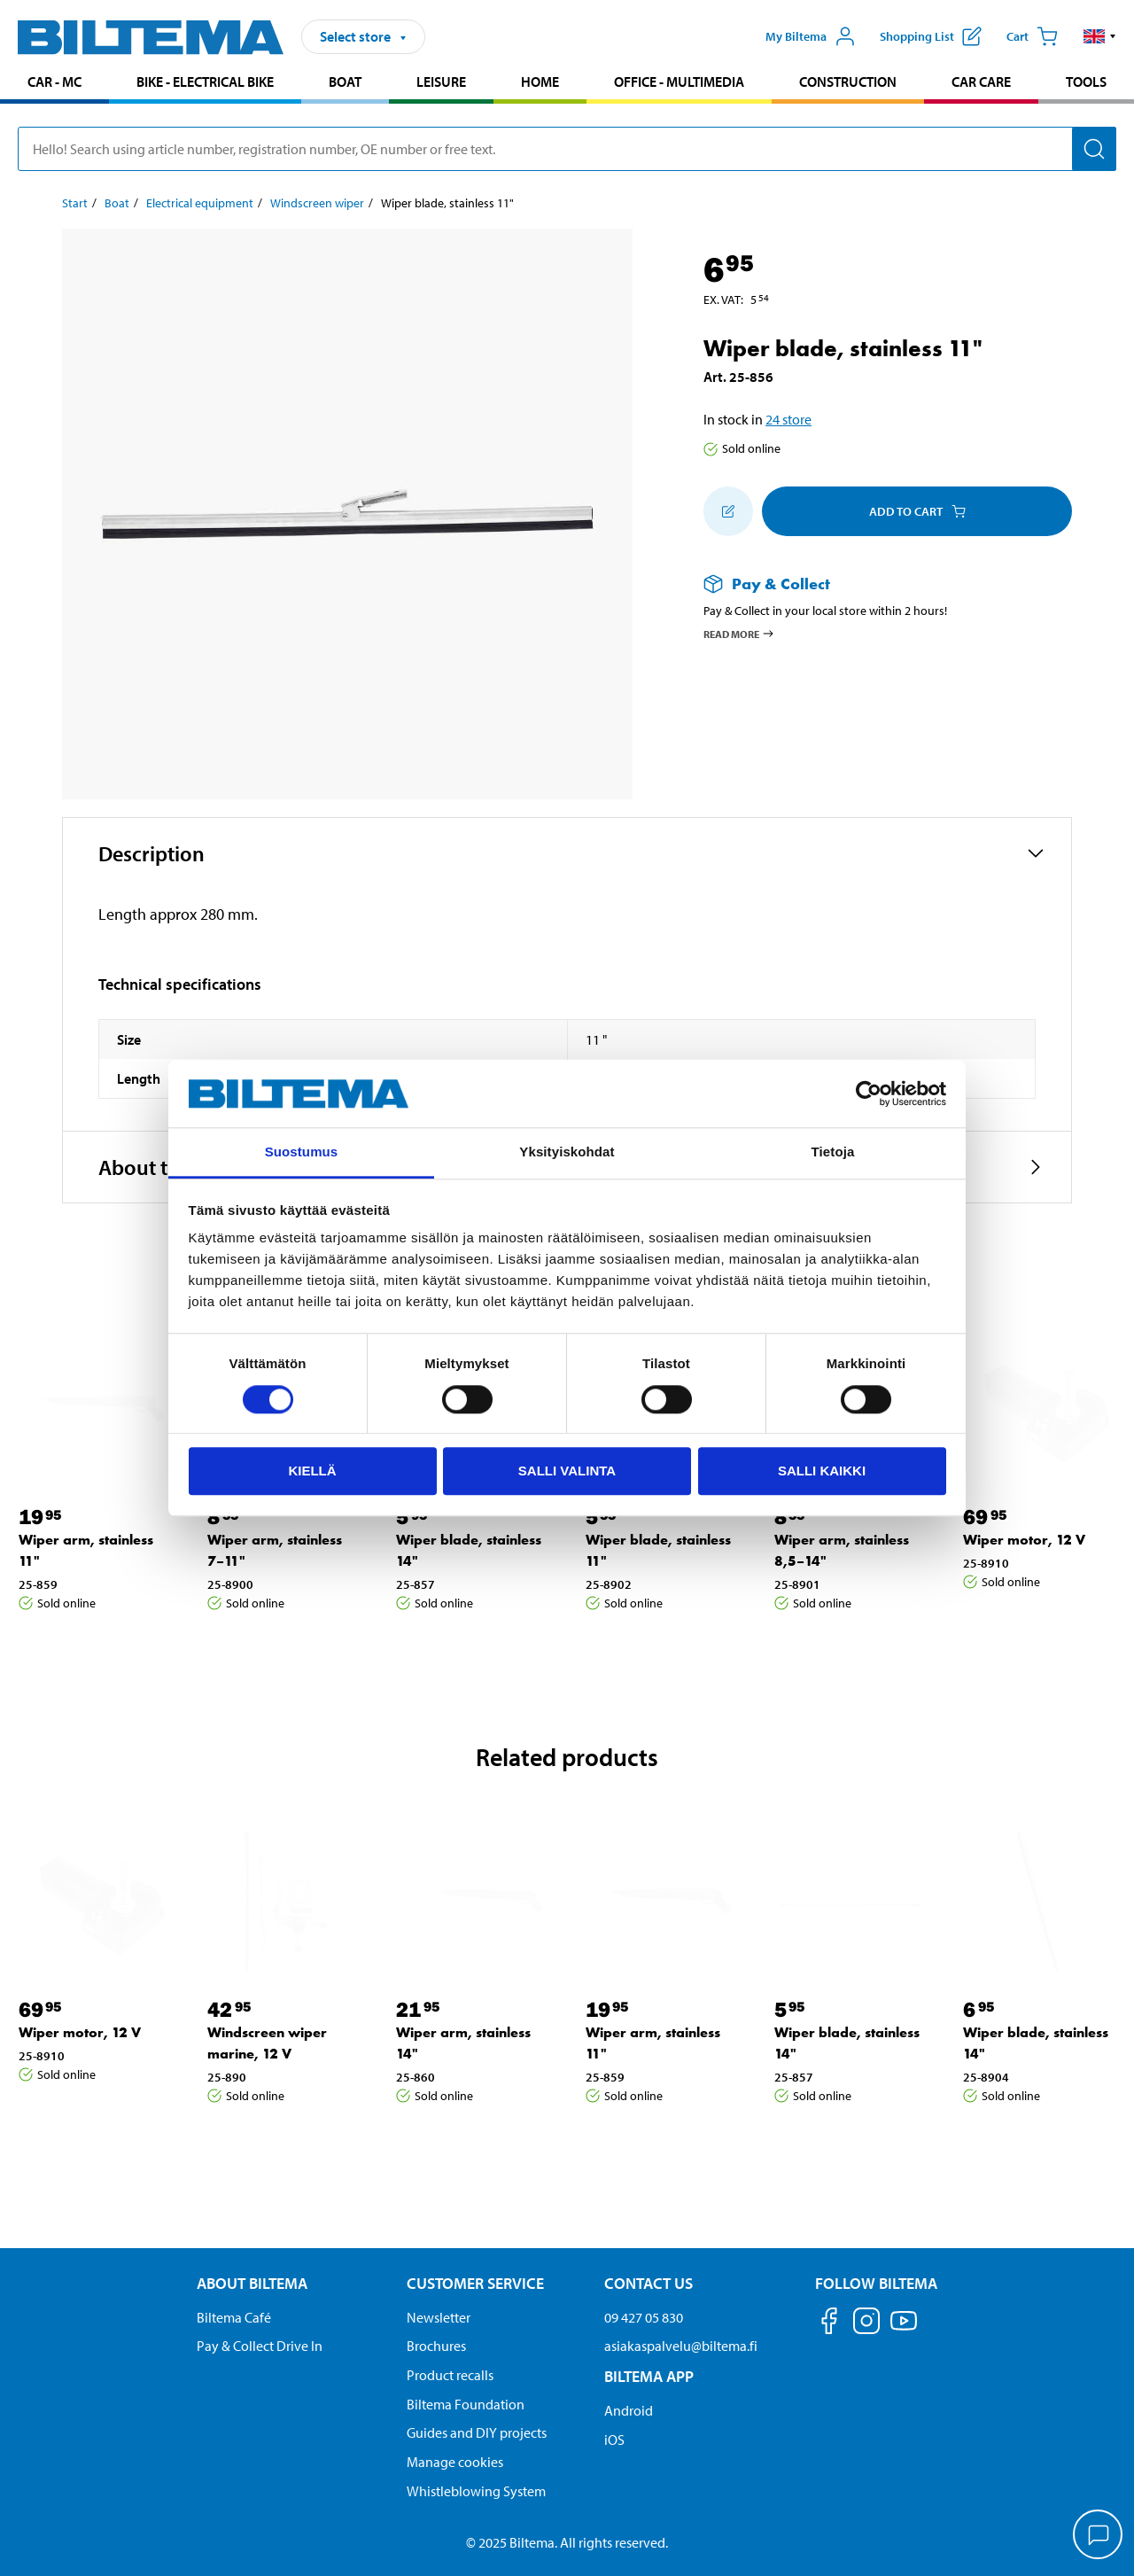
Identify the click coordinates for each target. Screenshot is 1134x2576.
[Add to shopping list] (728, 511)
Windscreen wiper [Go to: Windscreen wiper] (317, 203)
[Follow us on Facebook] (829, 2324)
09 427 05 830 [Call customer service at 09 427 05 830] (643, 2317)
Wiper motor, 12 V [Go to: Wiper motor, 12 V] (1024, 1539)
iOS (614, 2439)
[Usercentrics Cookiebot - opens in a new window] (868, 1093)
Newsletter (438, 2317)
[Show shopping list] (930, 36)
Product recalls (450, 2375)
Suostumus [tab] (301, 1152)
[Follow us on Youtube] (903, 2329)
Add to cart (917, 511)
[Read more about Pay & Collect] (870, 583)
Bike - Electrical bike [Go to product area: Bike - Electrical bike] (205, 81)
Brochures (436, 2345)
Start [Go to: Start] (75, 203)
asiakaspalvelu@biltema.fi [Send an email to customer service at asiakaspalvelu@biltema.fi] (680, 2345)
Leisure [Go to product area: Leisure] (441, 81)
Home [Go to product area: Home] (540, 81)
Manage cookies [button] (455, 2462)
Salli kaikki (822, 1470)
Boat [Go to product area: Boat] (345, 81)
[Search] (1094, 149)
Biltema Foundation (465, 2404)
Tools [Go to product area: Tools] (1086, 81)
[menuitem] (54, 84)
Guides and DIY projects (477, 2432)
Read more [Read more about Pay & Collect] (739, 633)
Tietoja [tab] (833, 1152)
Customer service (475, 2283)
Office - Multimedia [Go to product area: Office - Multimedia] (679, 81)
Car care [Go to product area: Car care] (981, 81)
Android (628, 2410)
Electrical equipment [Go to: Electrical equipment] (199, 203)
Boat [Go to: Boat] (117, 203)
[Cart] (1032, 36)
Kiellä (312, 1470)
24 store (788, 419)
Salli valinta (567, 1470)
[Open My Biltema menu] (810, 36)
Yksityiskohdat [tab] (566, 1152)
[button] (1100, 36)
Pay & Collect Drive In (259, 2345)
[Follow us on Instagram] (866, 2324)
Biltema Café (234, 2317)
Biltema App (649, 2376)
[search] (567, 149)
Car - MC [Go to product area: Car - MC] (54, 81)
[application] (1098, 2536)
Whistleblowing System (476, 2491)
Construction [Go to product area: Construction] (848, 81)
